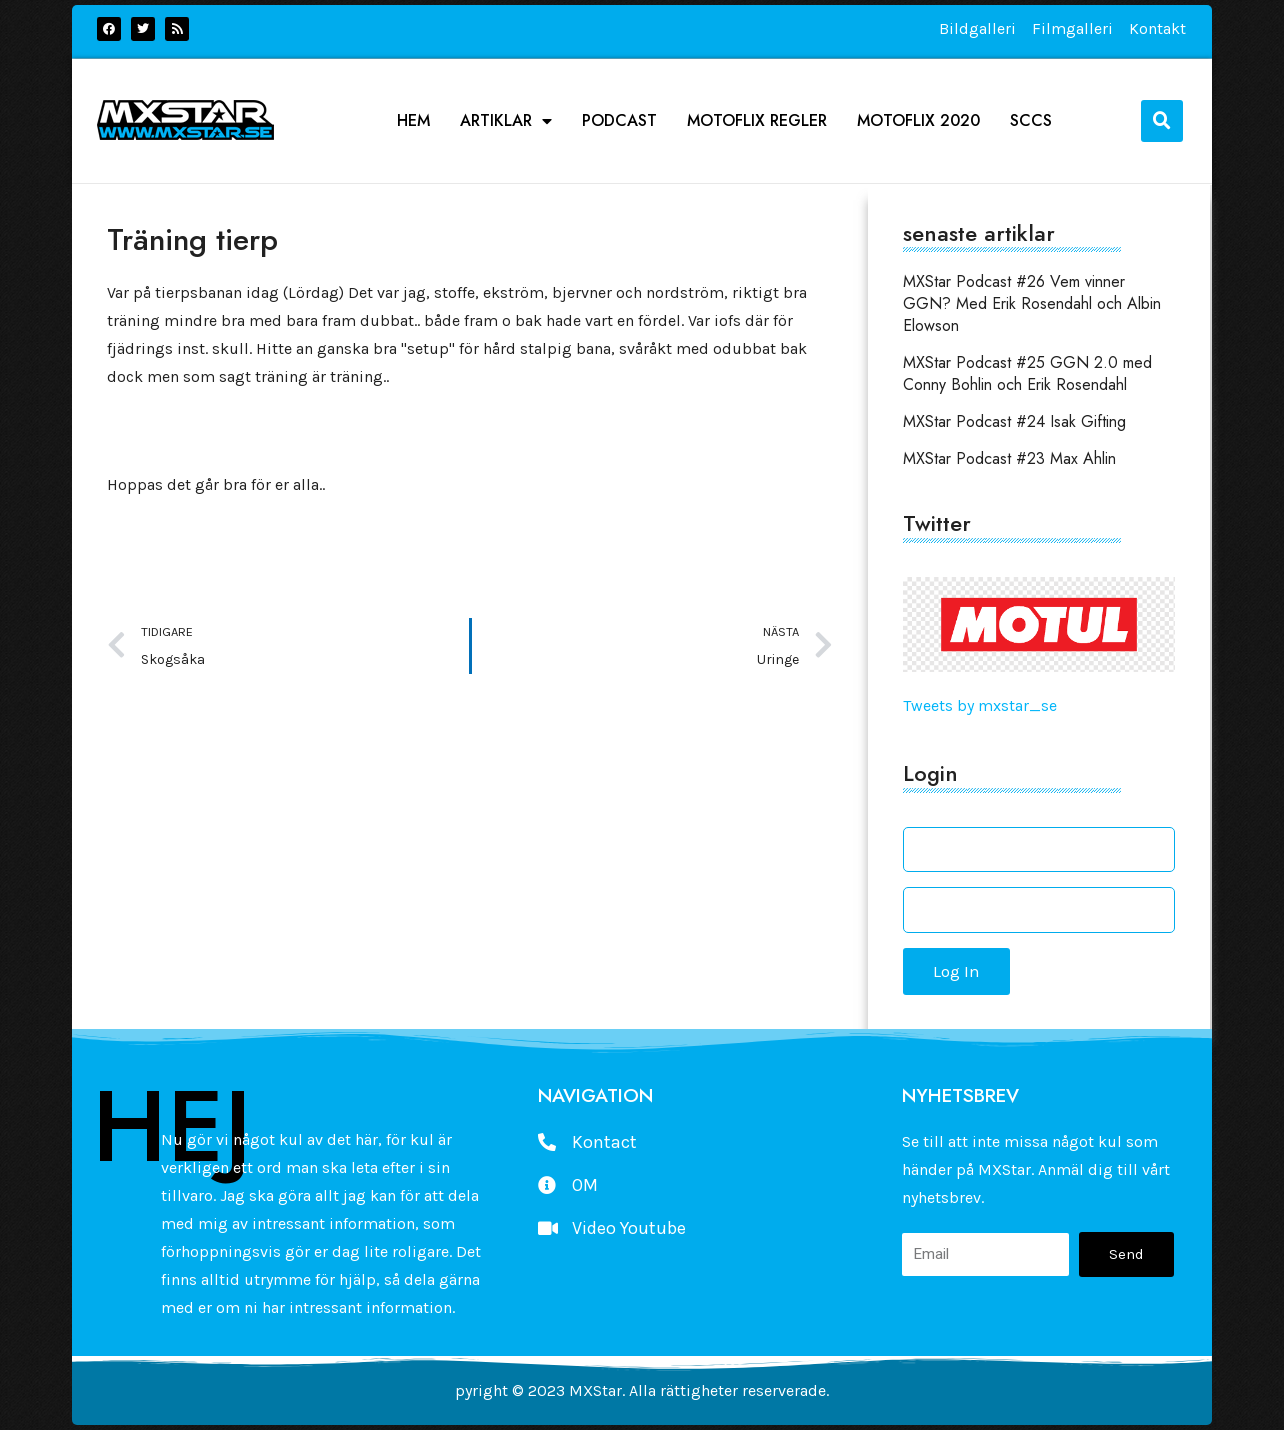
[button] (1162, 121)
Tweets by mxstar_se (980, 705)
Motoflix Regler (757, 121)
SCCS (1031, 121)
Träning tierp (192, 239)
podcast (619, 121)
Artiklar (506, 121)
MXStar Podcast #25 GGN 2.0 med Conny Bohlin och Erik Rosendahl (1027, 373)
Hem (413, 121)
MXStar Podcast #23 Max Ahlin (1009, 458)
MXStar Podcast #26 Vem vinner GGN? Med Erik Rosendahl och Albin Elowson (1032, 303)
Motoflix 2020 (918, 121)
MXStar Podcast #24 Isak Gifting (1014, 421)
